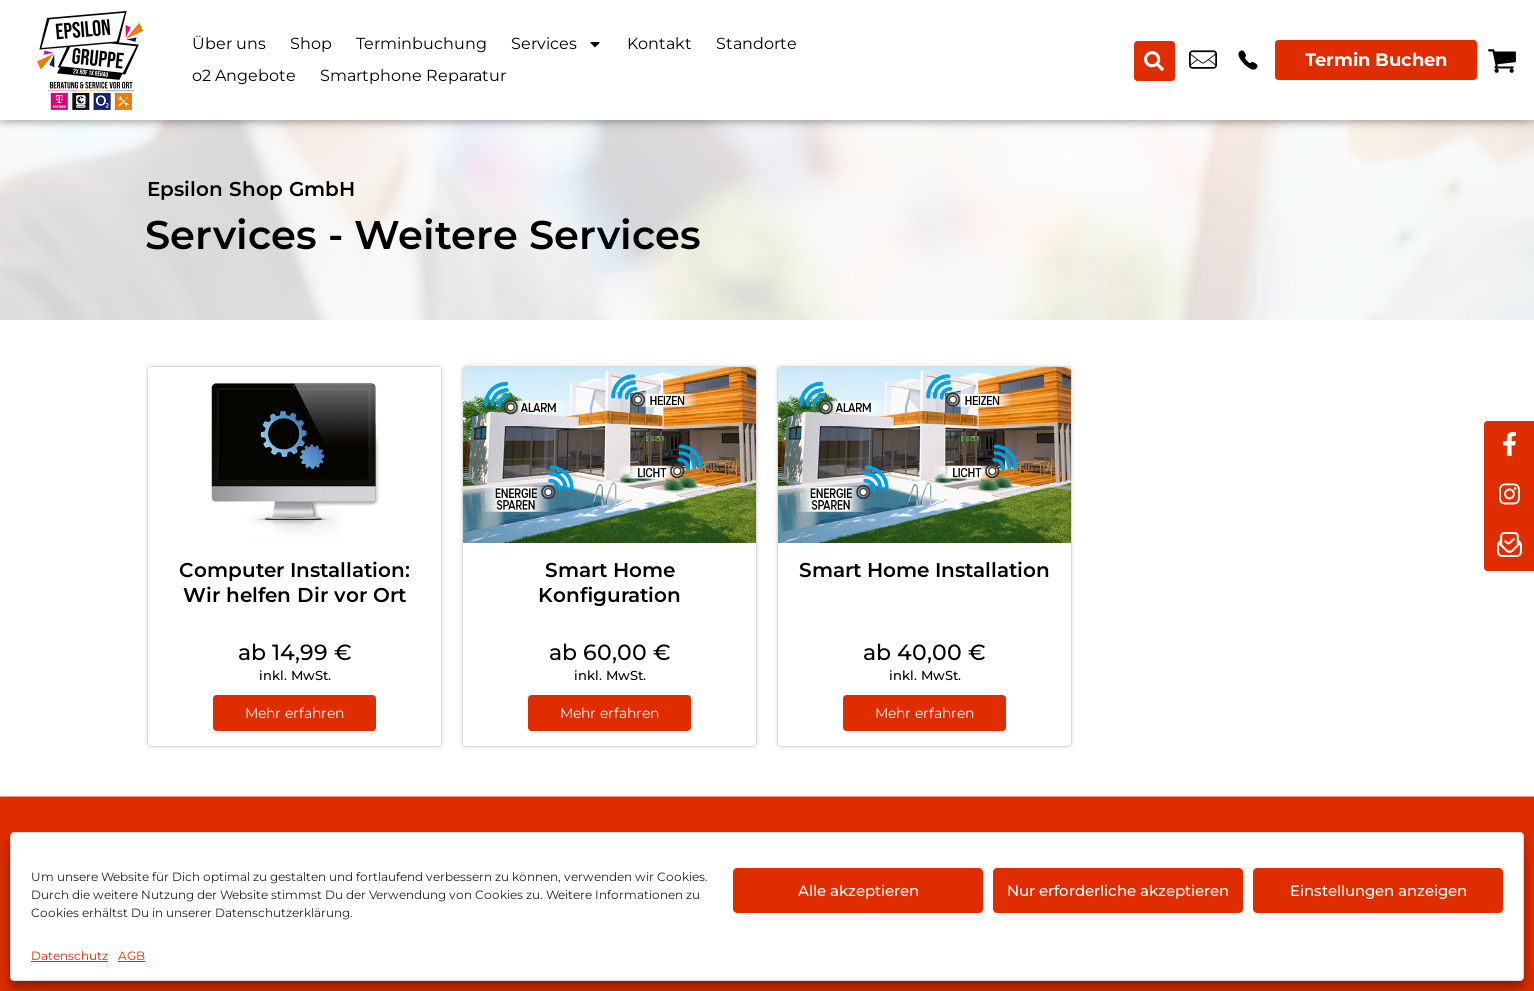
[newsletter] (1509, 546)
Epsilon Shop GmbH (251, 189)
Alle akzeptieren (858, 890)
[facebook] (1509, 446)
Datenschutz (69, 955)
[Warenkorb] (1502, 60)
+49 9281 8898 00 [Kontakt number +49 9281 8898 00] (1248, 60)
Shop (311, 43)
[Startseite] (90, 60)
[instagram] (1509, 496)
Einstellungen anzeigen (1378, 890)
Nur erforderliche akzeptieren (1118, 890)
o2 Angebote (244, 75)
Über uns (229, 43)
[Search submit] (1155, 60)
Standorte (756, 43)
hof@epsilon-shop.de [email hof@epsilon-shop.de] (1203, 60)
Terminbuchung (421, 43)
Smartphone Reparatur (413, 75)
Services (557, 44)
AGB (131, 955)
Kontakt (659, 43)
